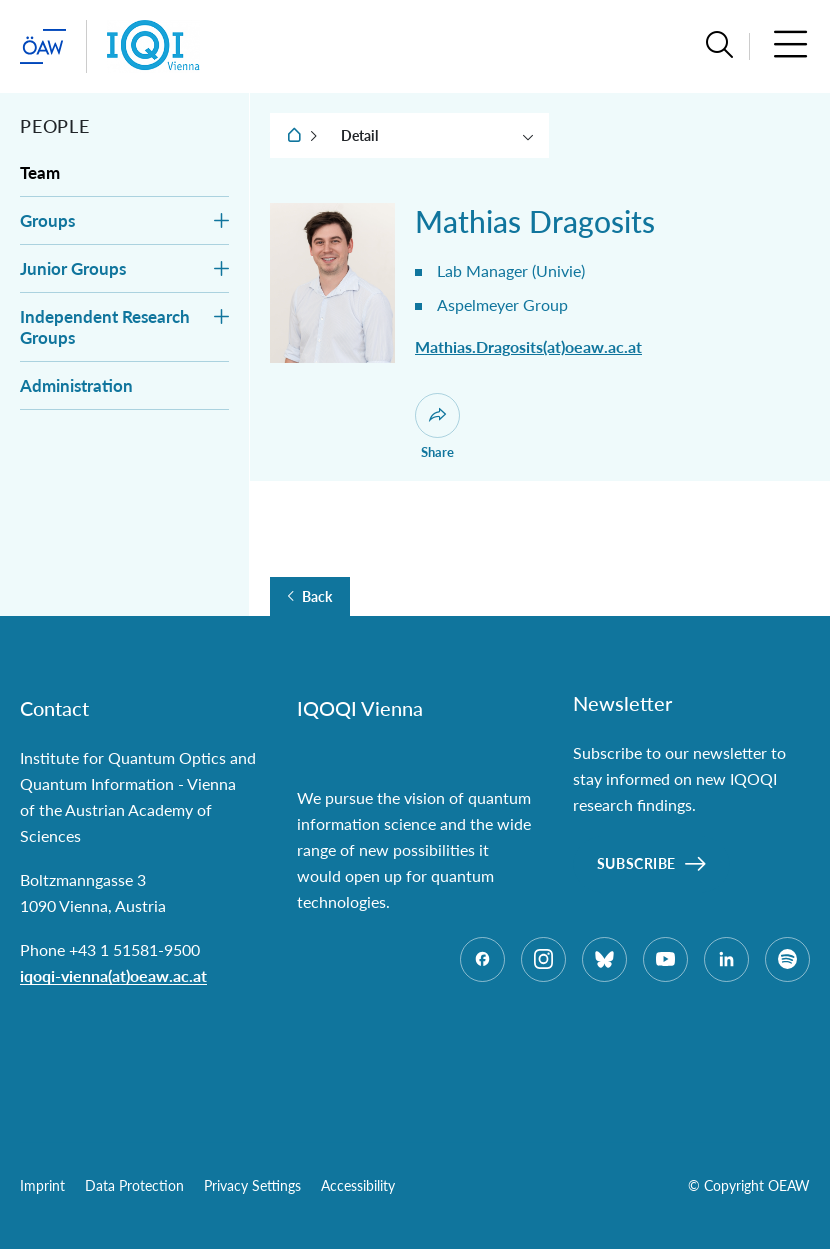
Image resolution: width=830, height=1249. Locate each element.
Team (40, 172)
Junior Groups (73, 268)
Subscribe (636, 863)
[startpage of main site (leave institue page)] (43, 46)
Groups (47, 220)
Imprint (42, 1185)
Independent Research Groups (105, 327)
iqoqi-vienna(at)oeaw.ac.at (113, 975)
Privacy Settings (252, 1185)
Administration (76, 385)
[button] (719, 46)
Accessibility (358, 1185)
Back (317, 597)
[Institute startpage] (153, 46)
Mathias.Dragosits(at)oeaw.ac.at (528, 346)
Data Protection (134, 1185)
